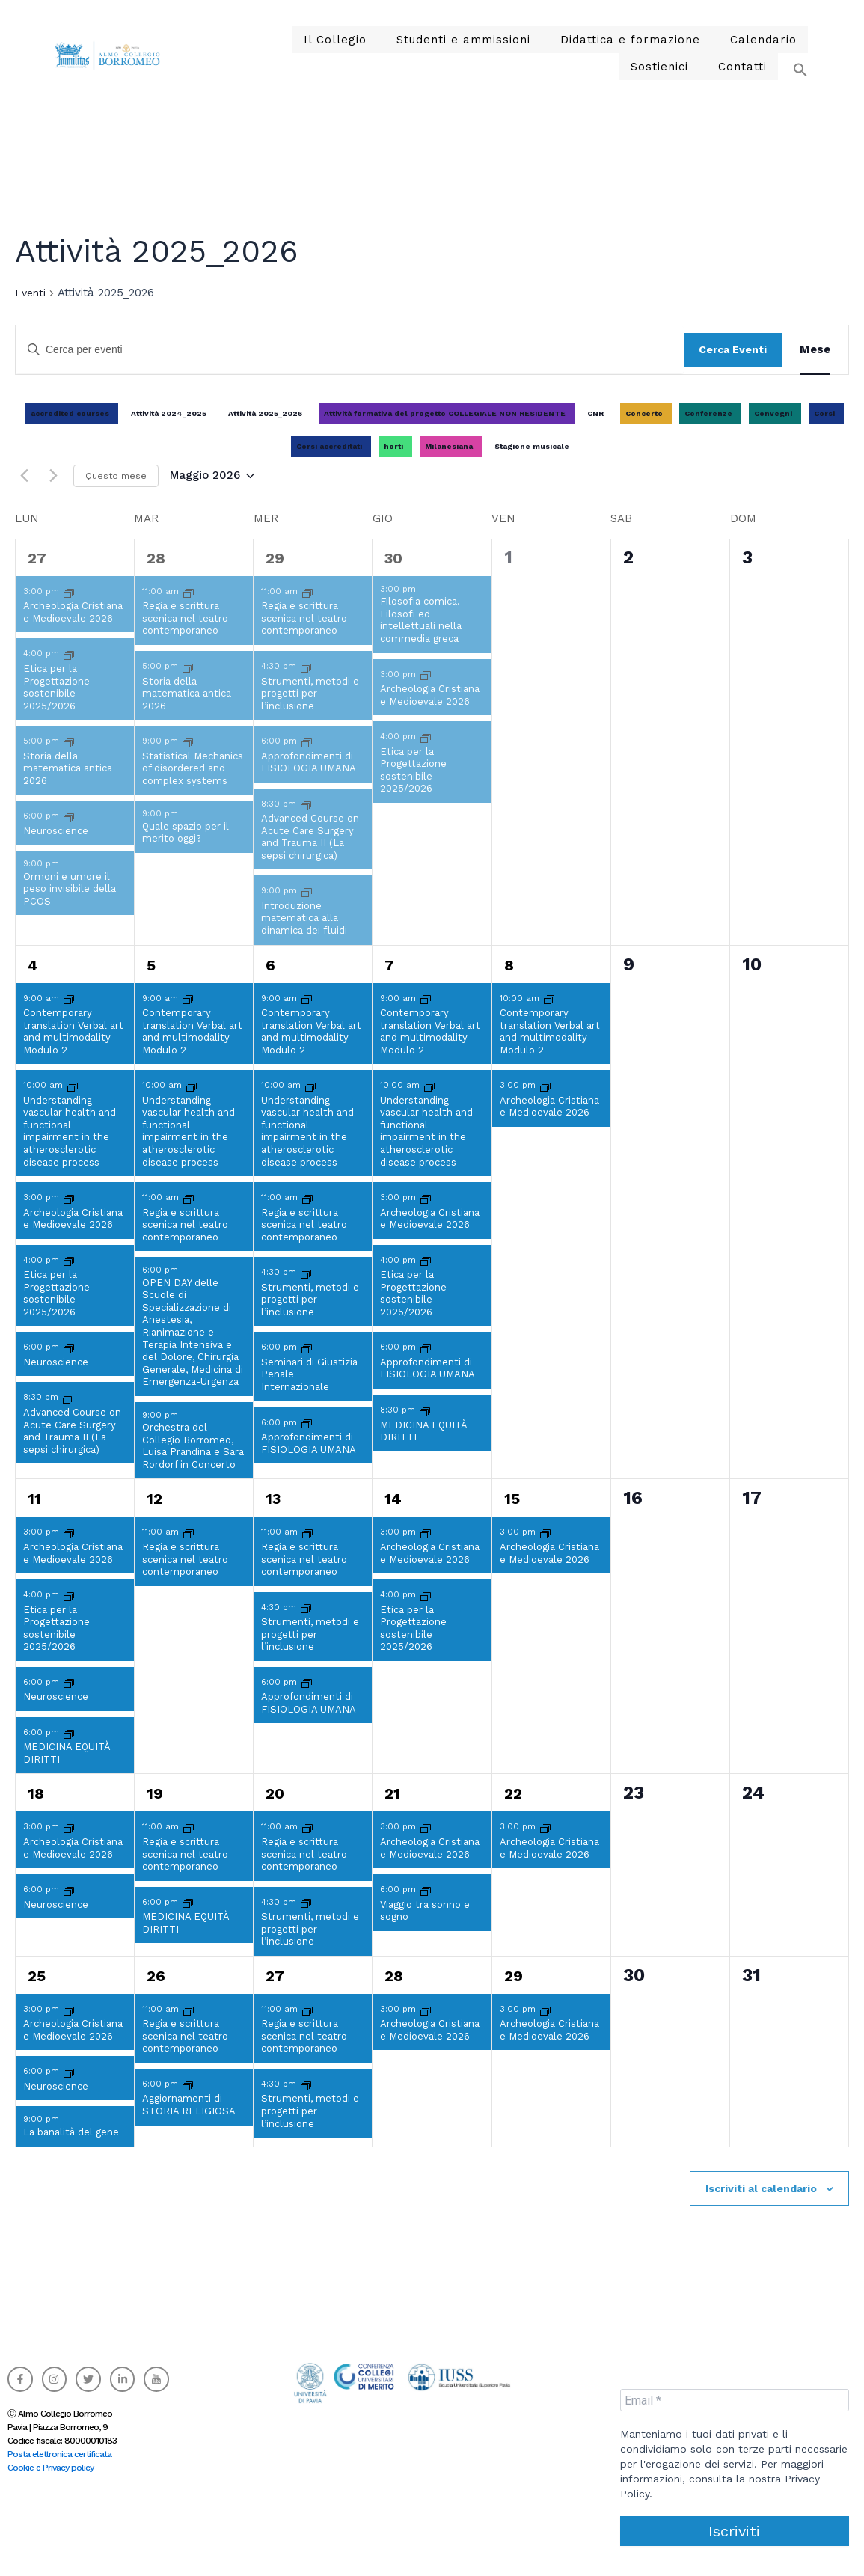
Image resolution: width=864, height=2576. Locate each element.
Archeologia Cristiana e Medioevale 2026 (73, 630)
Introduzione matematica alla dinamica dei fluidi (304, 936)
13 (273, 1517)
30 (393, 576)
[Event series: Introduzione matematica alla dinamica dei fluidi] (306, 909)
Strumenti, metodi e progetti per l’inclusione (310, 711)
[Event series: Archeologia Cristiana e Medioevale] (69, 610)
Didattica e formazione (566, 44)
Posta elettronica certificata (59, 2454)
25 (37, 1994)
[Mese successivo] (53, 494)
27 (37, 576)
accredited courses (70, 431)
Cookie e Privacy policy (50, 2467)
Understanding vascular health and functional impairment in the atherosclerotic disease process (69, 1149)
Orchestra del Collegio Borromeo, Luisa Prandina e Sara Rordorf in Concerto (193, 1464)
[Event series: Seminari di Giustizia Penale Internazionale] (306, 1365)
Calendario (687, 44)
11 (34, 1517)
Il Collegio (299, 44)
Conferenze (708, 431)
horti (393, 464)
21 (392, 1811)
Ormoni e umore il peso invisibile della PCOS (69, 907)
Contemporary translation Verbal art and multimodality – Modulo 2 (73, 1049)
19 (155, 1811)
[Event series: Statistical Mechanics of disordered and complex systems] (188, 759)
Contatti (745, 80)
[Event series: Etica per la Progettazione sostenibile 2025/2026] (69, 672)
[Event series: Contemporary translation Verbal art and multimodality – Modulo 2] (69, 1017)
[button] (793, 73)
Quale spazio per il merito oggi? (185, 851)
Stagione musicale (531, 464)
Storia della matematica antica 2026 (67, 786)
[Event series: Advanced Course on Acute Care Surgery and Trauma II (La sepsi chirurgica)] (306, 822)
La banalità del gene (71, 2150)
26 (156, 1994)
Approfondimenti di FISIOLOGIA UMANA (308, 780)
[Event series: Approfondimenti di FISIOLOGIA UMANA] (306, 759)
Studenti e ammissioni (415, 44)
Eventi (30, 310)
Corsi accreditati (329, 464)
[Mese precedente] (24, 494)
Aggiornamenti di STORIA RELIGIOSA (189, 2123)
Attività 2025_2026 (265, 431)
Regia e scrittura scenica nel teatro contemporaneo (185, 636)
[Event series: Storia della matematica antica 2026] (69, 759)
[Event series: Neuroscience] (69, 834)
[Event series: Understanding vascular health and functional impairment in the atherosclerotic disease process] (72, 1104)
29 (275, 576)
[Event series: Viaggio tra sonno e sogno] (425, 1908)
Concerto (644, 431)
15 (512, 1517)
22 (513, 1811)
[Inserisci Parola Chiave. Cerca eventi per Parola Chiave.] (350, 367)
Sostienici (764, 44)
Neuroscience (55, 848)
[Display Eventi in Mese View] (815, 367)
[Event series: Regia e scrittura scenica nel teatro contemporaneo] (188, 610)
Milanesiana (449, 464)
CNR (595, 431)
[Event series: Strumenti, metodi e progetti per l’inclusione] (306, 685)
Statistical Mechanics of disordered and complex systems (192, 786)
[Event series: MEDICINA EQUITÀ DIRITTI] (425, 1428)
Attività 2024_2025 (168, 431)
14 (393, 1517)
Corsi (824, 431)
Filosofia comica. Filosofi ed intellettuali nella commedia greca (421, 638)
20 (275, 1811)
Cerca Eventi (733, 367)
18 (36, 1811)
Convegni (773, 431)
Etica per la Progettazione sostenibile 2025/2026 (56, 705)
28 (156, 576)
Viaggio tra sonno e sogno (425, 1929)
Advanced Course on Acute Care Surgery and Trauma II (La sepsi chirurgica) (310, 854)
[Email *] (735, 2400)
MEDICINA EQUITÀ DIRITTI (424, 1449)
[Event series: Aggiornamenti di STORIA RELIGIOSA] (188, 2102)
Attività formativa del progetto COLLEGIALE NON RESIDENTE (445, 431)
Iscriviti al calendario (761, 2206)
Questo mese (116, 494)
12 (154, 1517)
